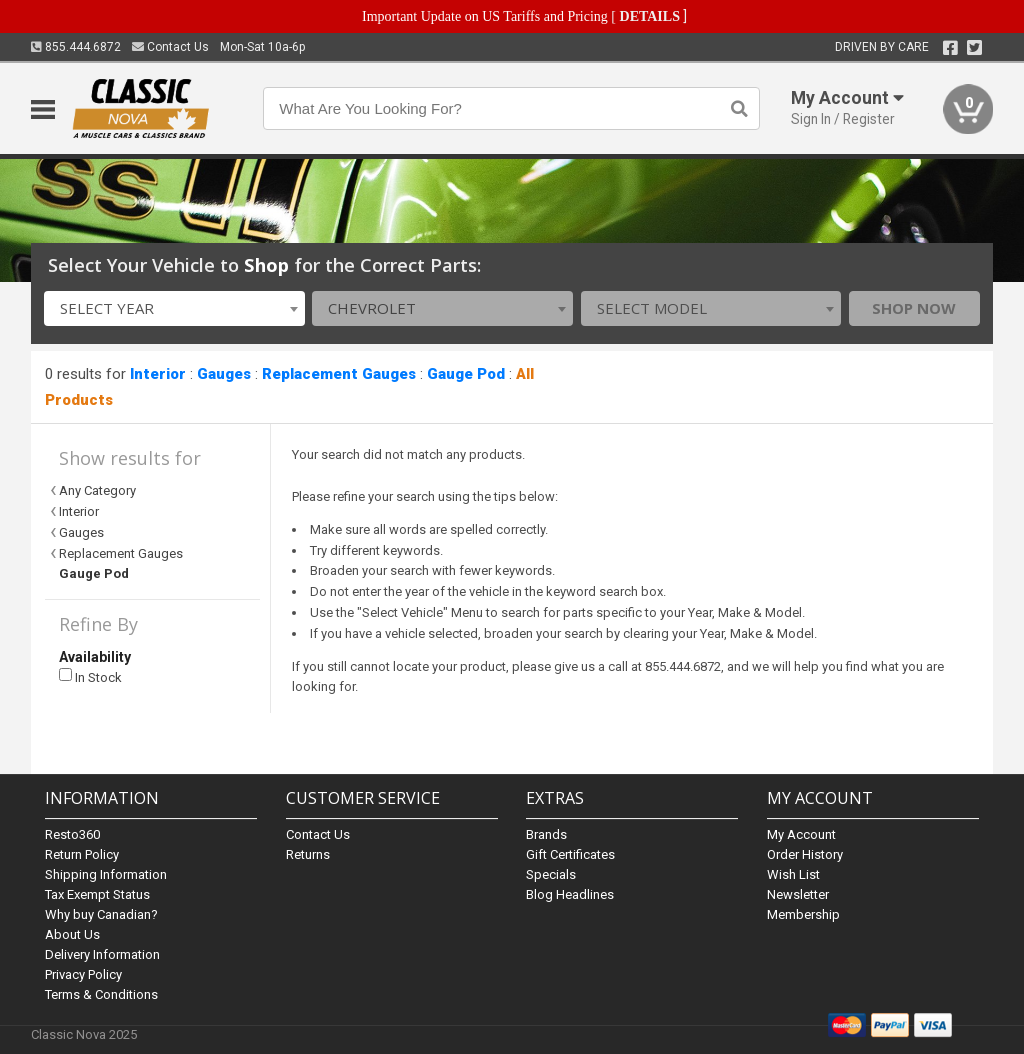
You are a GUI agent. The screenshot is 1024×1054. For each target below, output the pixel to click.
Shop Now (914, 308)
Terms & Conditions (101, 994)
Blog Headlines (570, 894)
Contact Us (170, 47)
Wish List (793, 874)
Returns (308, 854)
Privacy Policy (83, 974)
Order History (805, 854)
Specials (551, 874)
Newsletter (798, 894)
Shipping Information (106, 874)
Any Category (97, 490)
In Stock (90, 676)
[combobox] (174, 308)
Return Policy (82, 854)
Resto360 (72, 834)
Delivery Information (102, 954)
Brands (546, 834)
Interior (158, 374)
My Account (801, 834)
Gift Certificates (570, 854)
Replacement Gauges (339, 374)
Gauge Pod (466, 374)
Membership (803, 914)
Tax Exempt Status (97, 894)
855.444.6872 (76, 47)
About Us (72, 934)
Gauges (224, 374)
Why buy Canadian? (101, 914)
